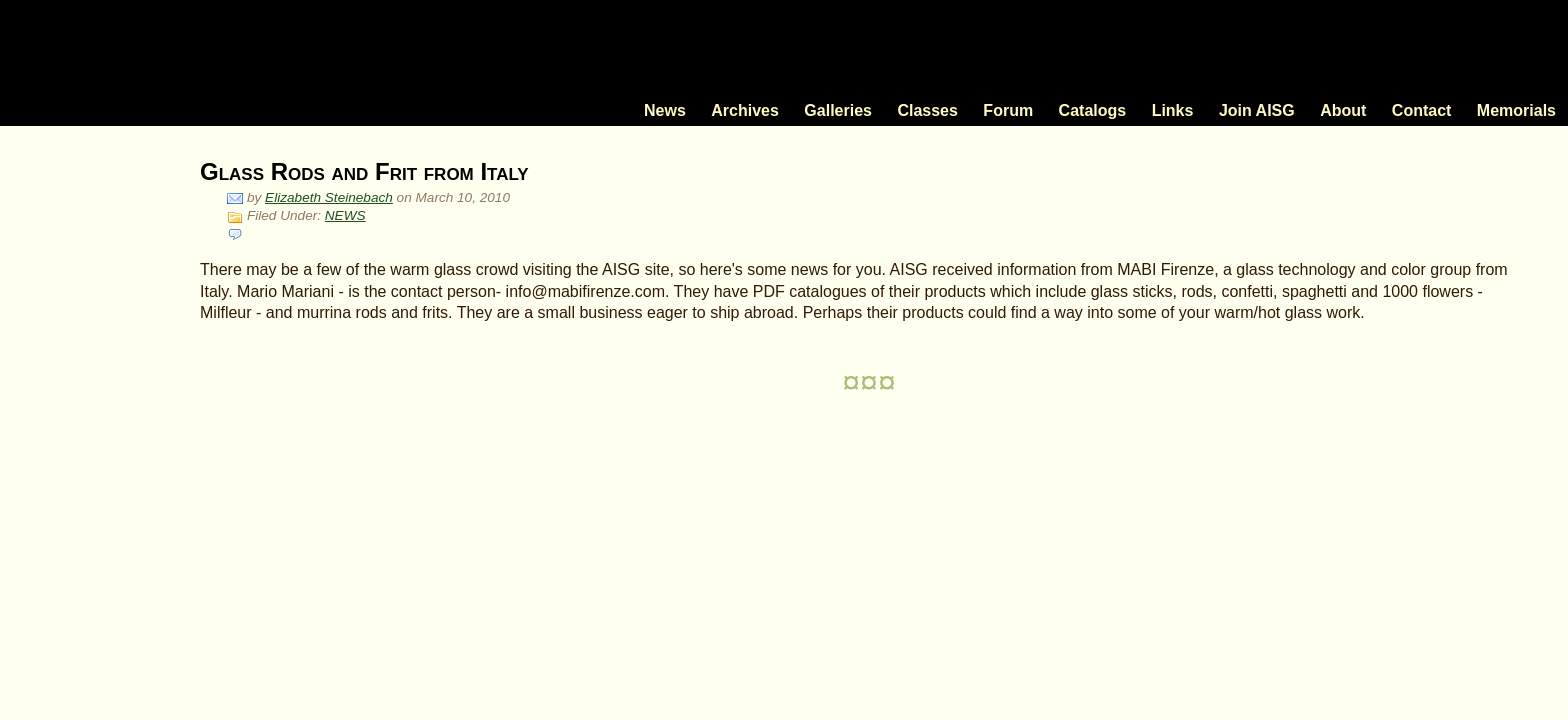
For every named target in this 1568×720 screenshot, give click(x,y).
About (1343, 110)
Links (1173, 110)
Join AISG (1257, 110)
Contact (1422, 110)
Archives (745, 110)
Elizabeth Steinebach (329, 197)
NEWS (345, 215)
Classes (927, 110)
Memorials (1516, 110)
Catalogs (1093, 110)
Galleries (838, 110)
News (665, 110)
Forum (1008, 110)
